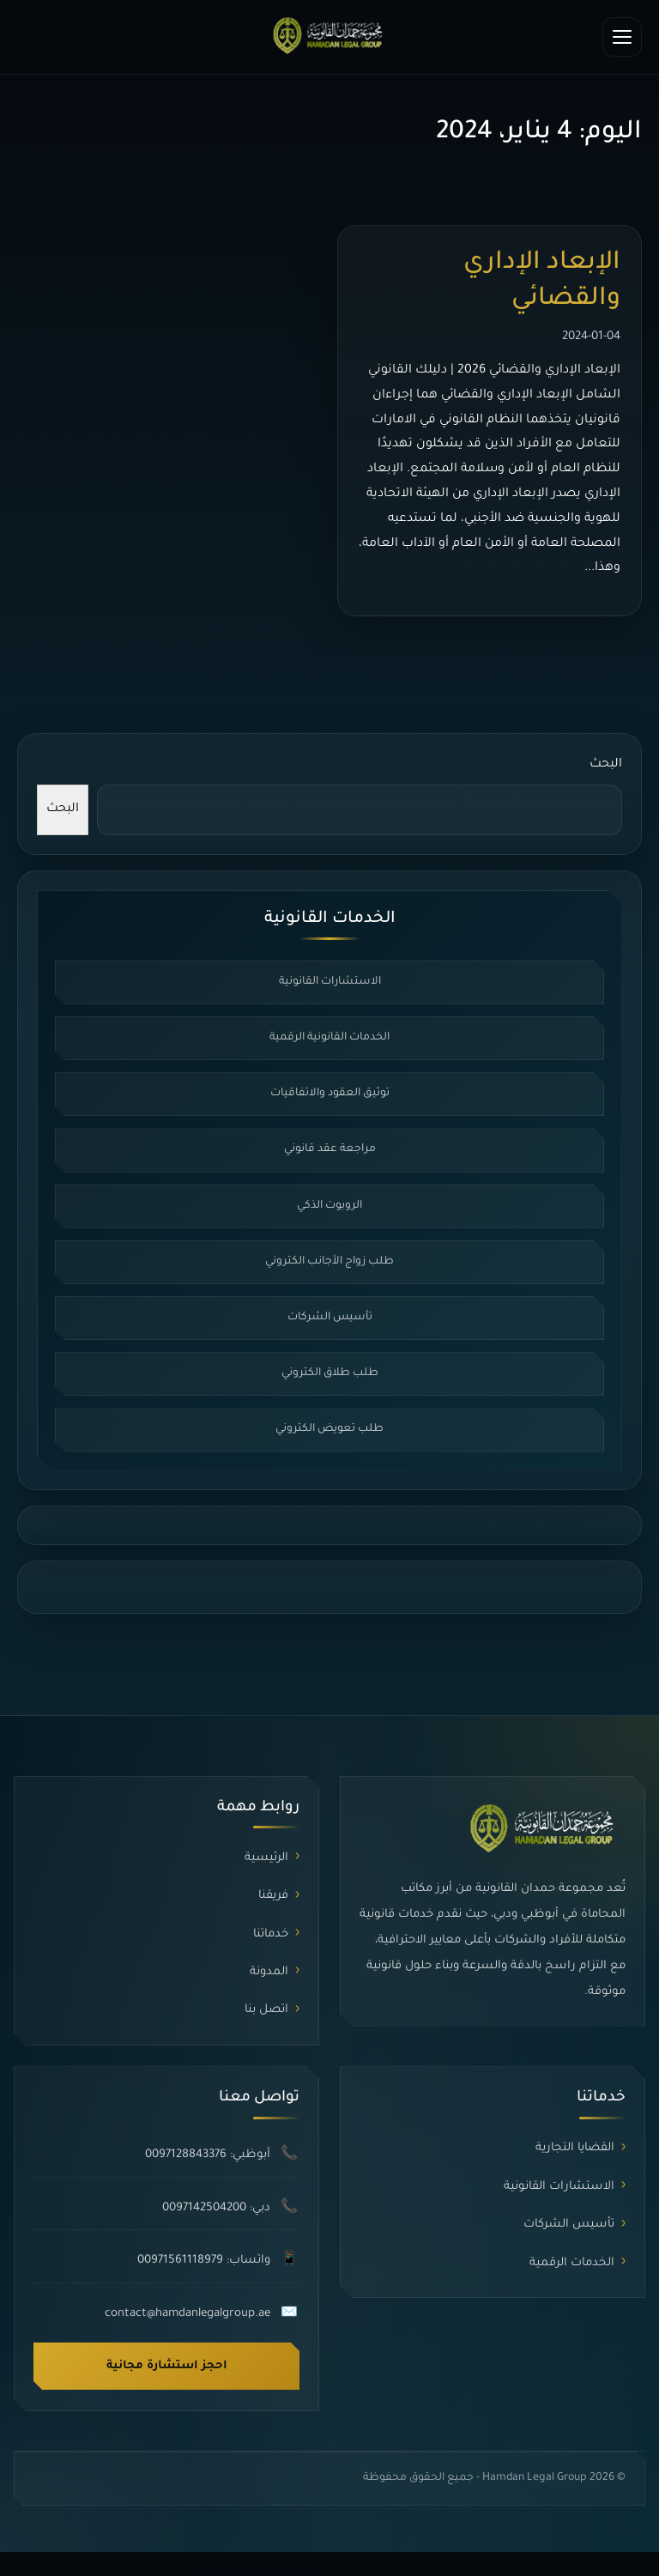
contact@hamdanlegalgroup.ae (187, 2313)
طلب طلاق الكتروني (329, 1373)
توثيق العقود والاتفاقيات (330, 1094)
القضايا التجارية (574, 2148)
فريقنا (273, 1895)
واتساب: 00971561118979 (203, 2260)
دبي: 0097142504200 (216, 2208)
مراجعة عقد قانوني (330, 1149)
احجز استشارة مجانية (166, 2366)
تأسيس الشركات (329, 1318)
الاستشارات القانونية (330, 982)
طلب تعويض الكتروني (329, 1429)
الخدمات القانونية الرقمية (329, 1038)
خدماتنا (270, 1934)
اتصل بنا (266, 2009)
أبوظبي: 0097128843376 (207, 2155)
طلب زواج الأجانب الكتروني (329, 1262)
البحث (605, 765)
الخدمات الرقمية (571, 2263)
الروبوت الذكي (329, 1206)
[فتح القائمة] (622, 37)
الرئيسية (266, 1858)
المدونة (269, 1972)
